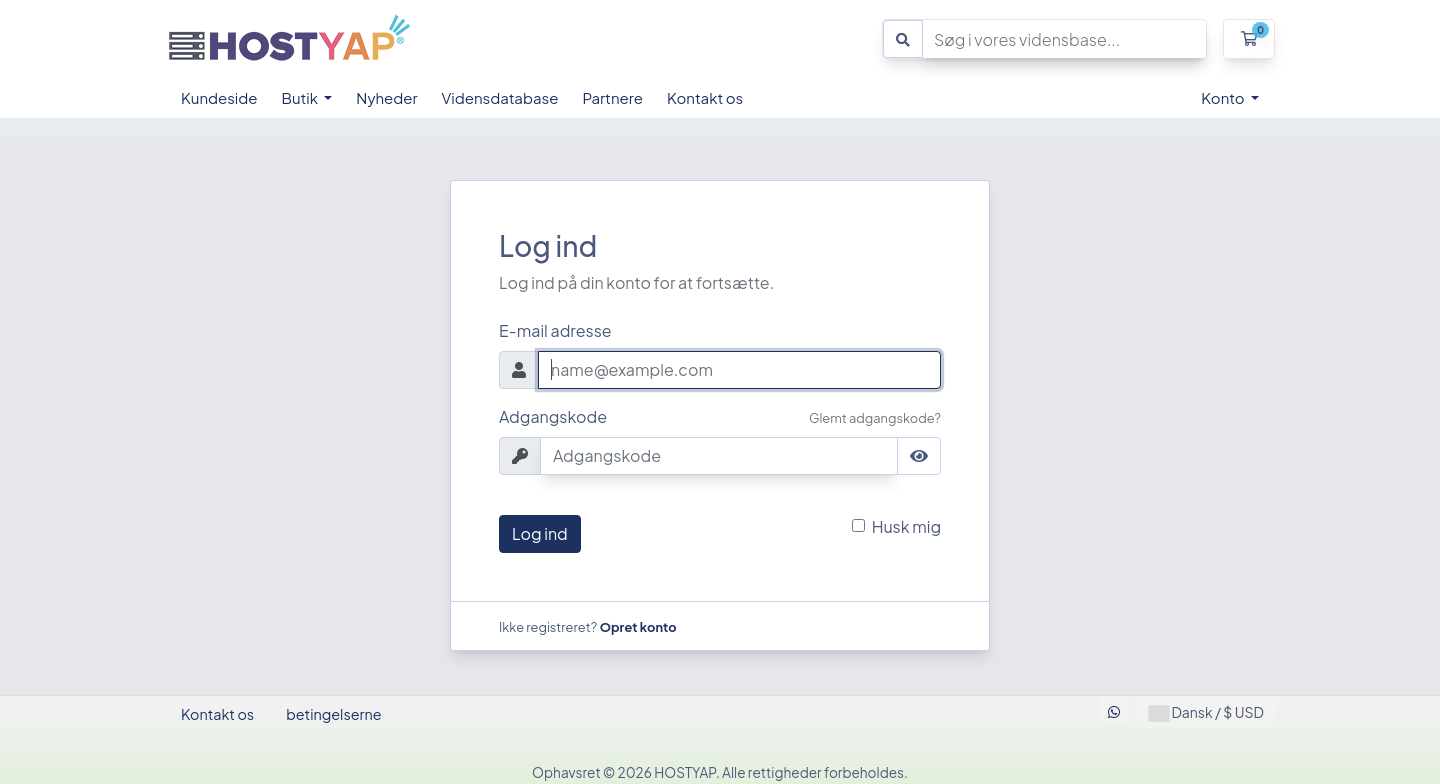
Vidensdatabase (500, 97)
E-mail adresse (555, 330)
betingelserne (333, 714)
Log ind (540, 533)
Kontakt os (705, 97)
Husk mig (906, 526)
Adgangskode (553, 416)
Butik (301, 97)
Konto (1224, 97)
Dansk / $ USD (1206, 712)
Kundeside (219, 97)
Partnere (612, 97)
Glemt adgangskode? (875, 418)
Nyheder (386, 97)
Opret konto (638, 627)
